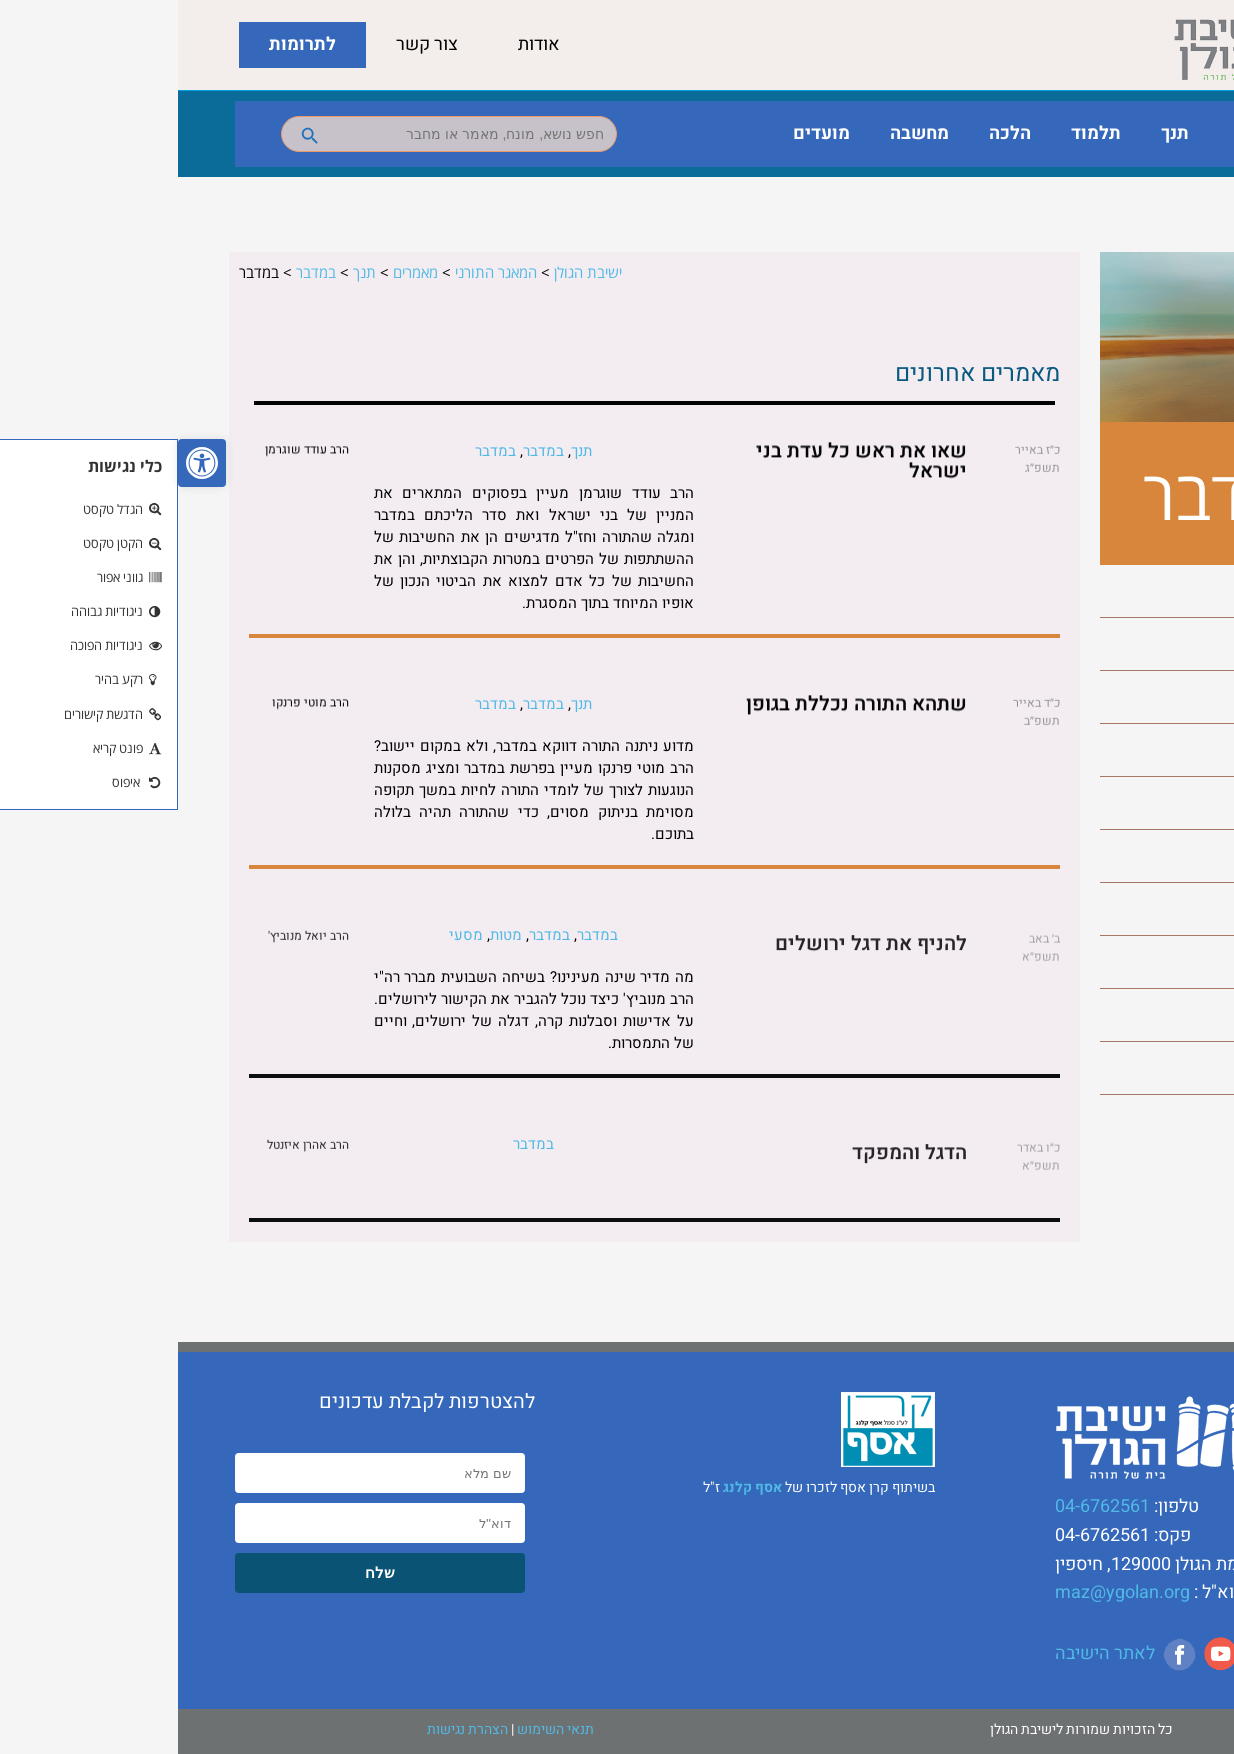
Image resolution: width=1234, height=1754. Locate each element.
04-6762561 (924, 1506)
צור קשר (249, 44)
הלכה (832, 133)
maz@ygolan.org (944, 1592)
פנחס (1164, 962)
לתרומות (124, 44)
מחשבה (741, 133)
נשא (1168, 909)
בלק (1169, 644)
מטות (1165, 803)
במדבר (1160, 697)
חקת (1167, 750)
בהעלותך (1152, 591)
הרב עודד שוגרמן (129, 452)
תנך (997, 133)
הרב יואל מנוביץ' (130, 944)
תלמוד (918, 133)
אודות (361, 44)
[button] (24, 463)
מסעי (1165, 856)
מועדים (643, 133)
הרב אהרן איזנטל (130, 1153)
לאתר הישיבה (927, 1653)
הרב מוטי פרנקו (132, 705)
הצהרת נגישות (289, 1729)
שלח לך (1157, 1068)
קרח (1168, 1015)
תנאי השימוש (377, 1729)
